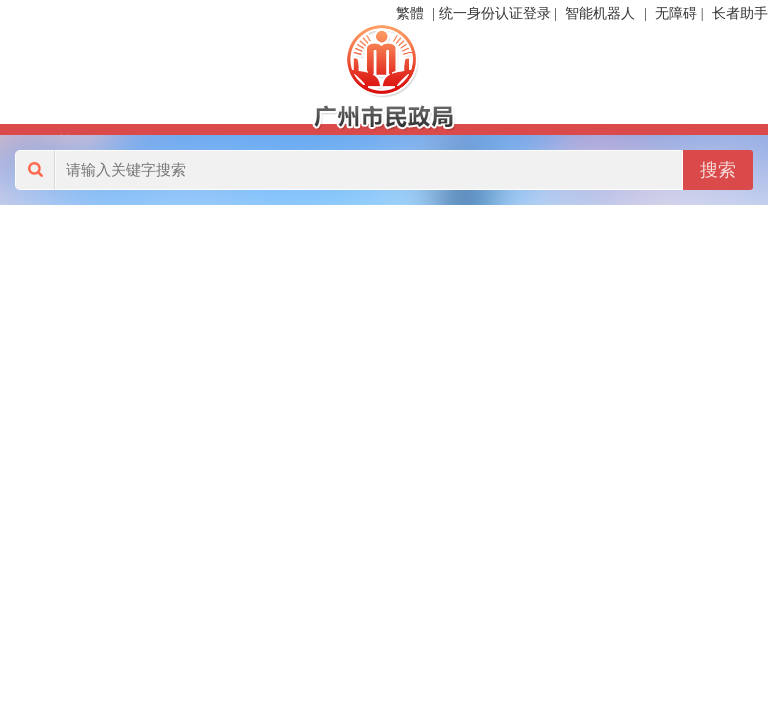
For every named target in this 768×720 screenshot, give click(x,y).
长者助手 (740, 13)
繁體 (410, 13)
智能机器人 (600, 13)
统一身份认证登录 (495, 13)
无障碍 (676, 13)
